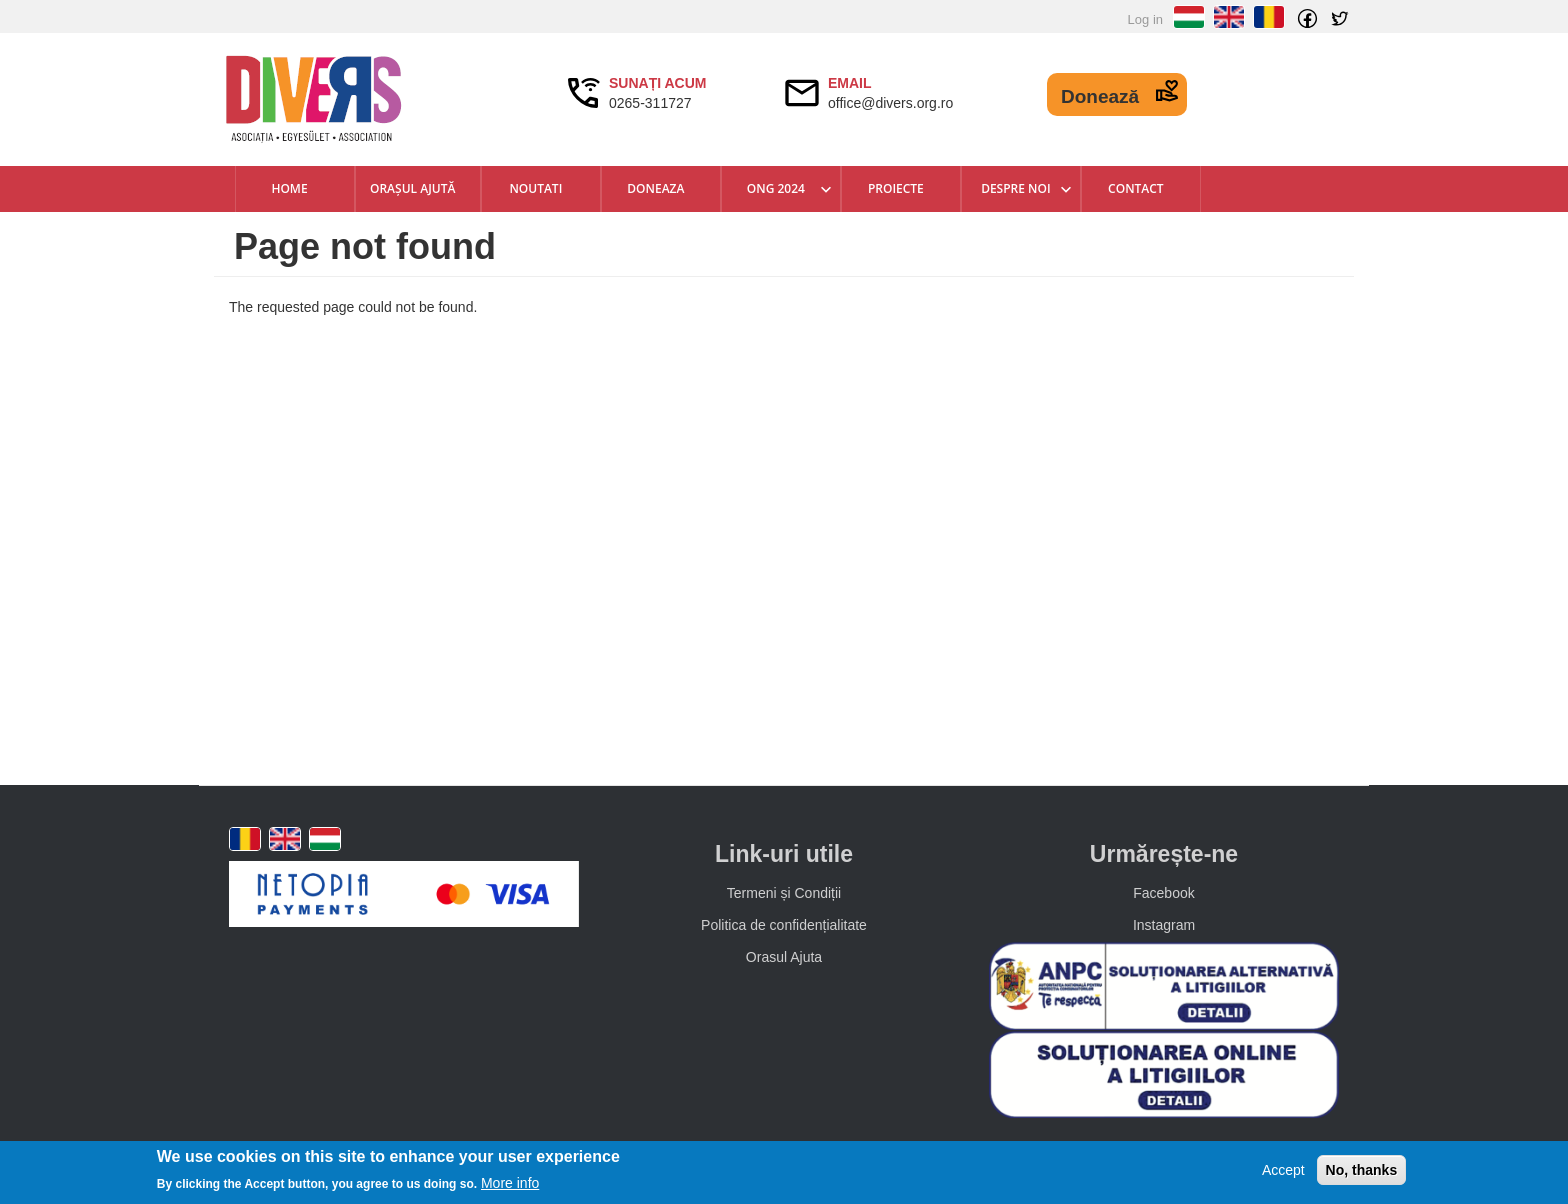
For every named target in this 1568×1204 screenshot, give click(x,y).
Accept (1283, 1170)
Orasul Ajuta (784, 957)
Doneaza (655, 188)
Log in (1145, 19)
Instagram (1164, 925)
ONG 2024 (776, 188)
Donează (1100, 96)
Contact (1136, 188)
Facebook (1163, 893)
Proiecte (896, 188)
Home (289, 188)
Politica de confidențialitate (784, 925)
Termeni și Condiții (784, 893)
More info (510, 1183)
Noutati (535, 188)
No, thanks (1362, 1170)
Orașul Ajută (412, 188)
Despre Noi (1015, 188)
